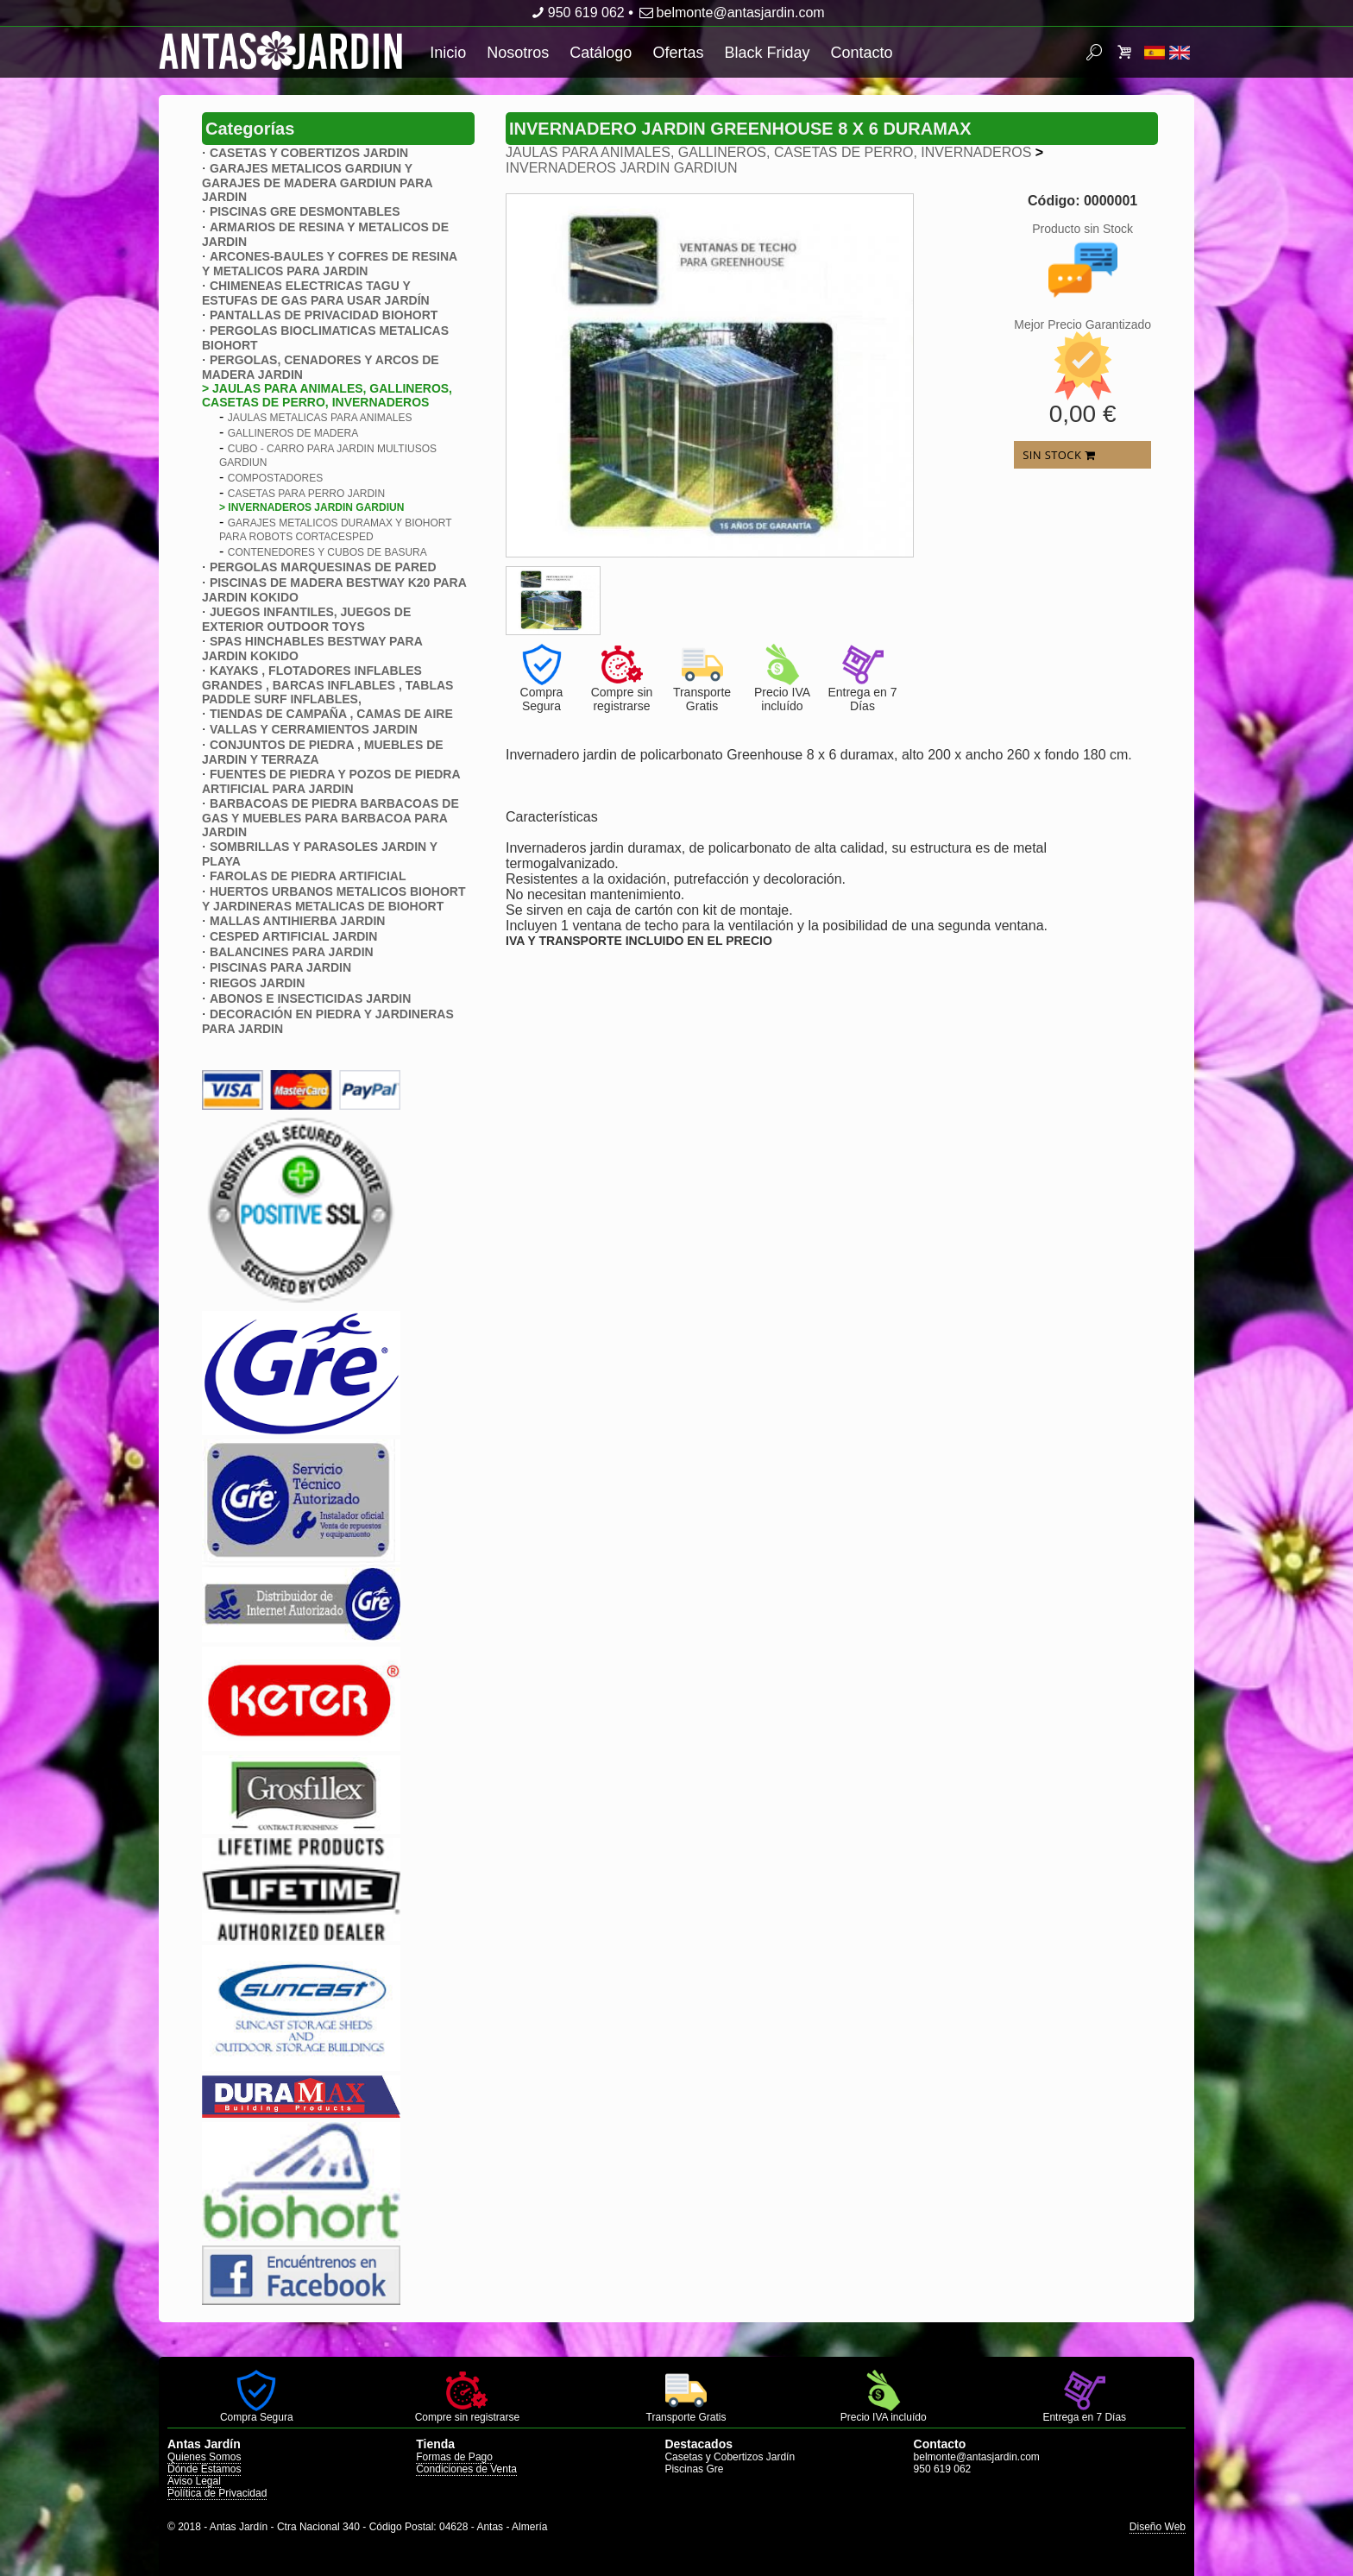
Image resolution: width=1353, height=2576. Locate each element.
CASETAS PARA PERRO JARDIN (306, 494)
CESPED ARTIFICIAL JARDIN (293, 936)
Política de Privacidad (217, 2493)
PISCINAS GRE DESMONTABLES (305, 211)
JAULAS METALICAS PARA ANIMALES (320, 418)
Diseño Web (1158, 2527)
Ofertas (677, 52)
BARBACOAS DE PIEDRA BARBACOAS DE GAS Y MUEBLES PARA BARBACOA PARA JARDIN (330, 818)
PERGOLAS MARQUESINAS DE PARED (323, 567)
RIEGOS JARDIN (257, 983)
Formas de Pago (454, 2457)
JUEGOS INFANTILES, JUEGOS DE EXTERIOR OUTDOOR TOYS (306, 619)
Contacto (861, 52)
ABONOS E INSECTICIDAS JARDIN (310, 998)
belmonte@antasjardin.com (730, 12)
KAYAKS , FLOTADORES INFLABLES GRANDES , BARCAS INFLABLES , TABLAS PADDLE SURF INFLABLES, (327, 685)
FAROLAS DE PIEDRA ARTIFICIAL (308, 876)
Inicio (448, 52)
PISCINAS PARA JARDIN (280, 967)
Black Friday (766, 52)
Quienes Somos (204, 2457)
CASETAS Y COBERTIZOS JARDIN (309, 153)
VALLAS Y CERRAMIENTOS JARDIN (314, 729)
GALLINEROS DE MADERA (293, 433)
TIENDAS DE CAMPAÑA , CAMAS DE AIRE (331, 714)
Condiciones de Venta (466, 2469)
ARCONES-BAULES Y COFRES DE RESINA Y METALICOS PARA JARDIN (329, 263)
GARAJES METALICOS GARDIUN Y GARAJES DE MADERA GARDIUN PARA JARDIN (317, 182)
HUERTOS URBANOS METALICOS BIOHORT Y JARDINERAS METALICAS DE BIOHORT (334, 899)
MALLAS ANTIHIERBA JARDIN (298, 921)
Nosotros (518, 52)
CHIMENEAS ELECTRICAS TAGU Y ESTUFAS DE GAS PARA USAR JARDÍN (316, 293)
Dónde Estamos (204, 2469)
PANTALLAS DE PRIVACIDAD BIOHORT (323, 315)
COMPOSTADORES (275, 478)
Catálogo (601, 52)
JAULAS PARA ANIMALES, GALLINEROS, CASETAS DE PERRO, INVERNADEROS (768, 152)
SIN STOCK (1059, 455)
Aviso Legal (194, 2481)
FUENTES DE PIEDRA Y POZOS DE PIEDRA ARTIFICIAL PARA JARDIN (331, 781)
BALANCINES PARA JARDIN (292, 952)
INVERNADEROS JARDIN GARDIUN (621, 168)
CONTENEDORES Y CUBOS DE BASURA (327, 552)
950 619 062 (576, 12)
